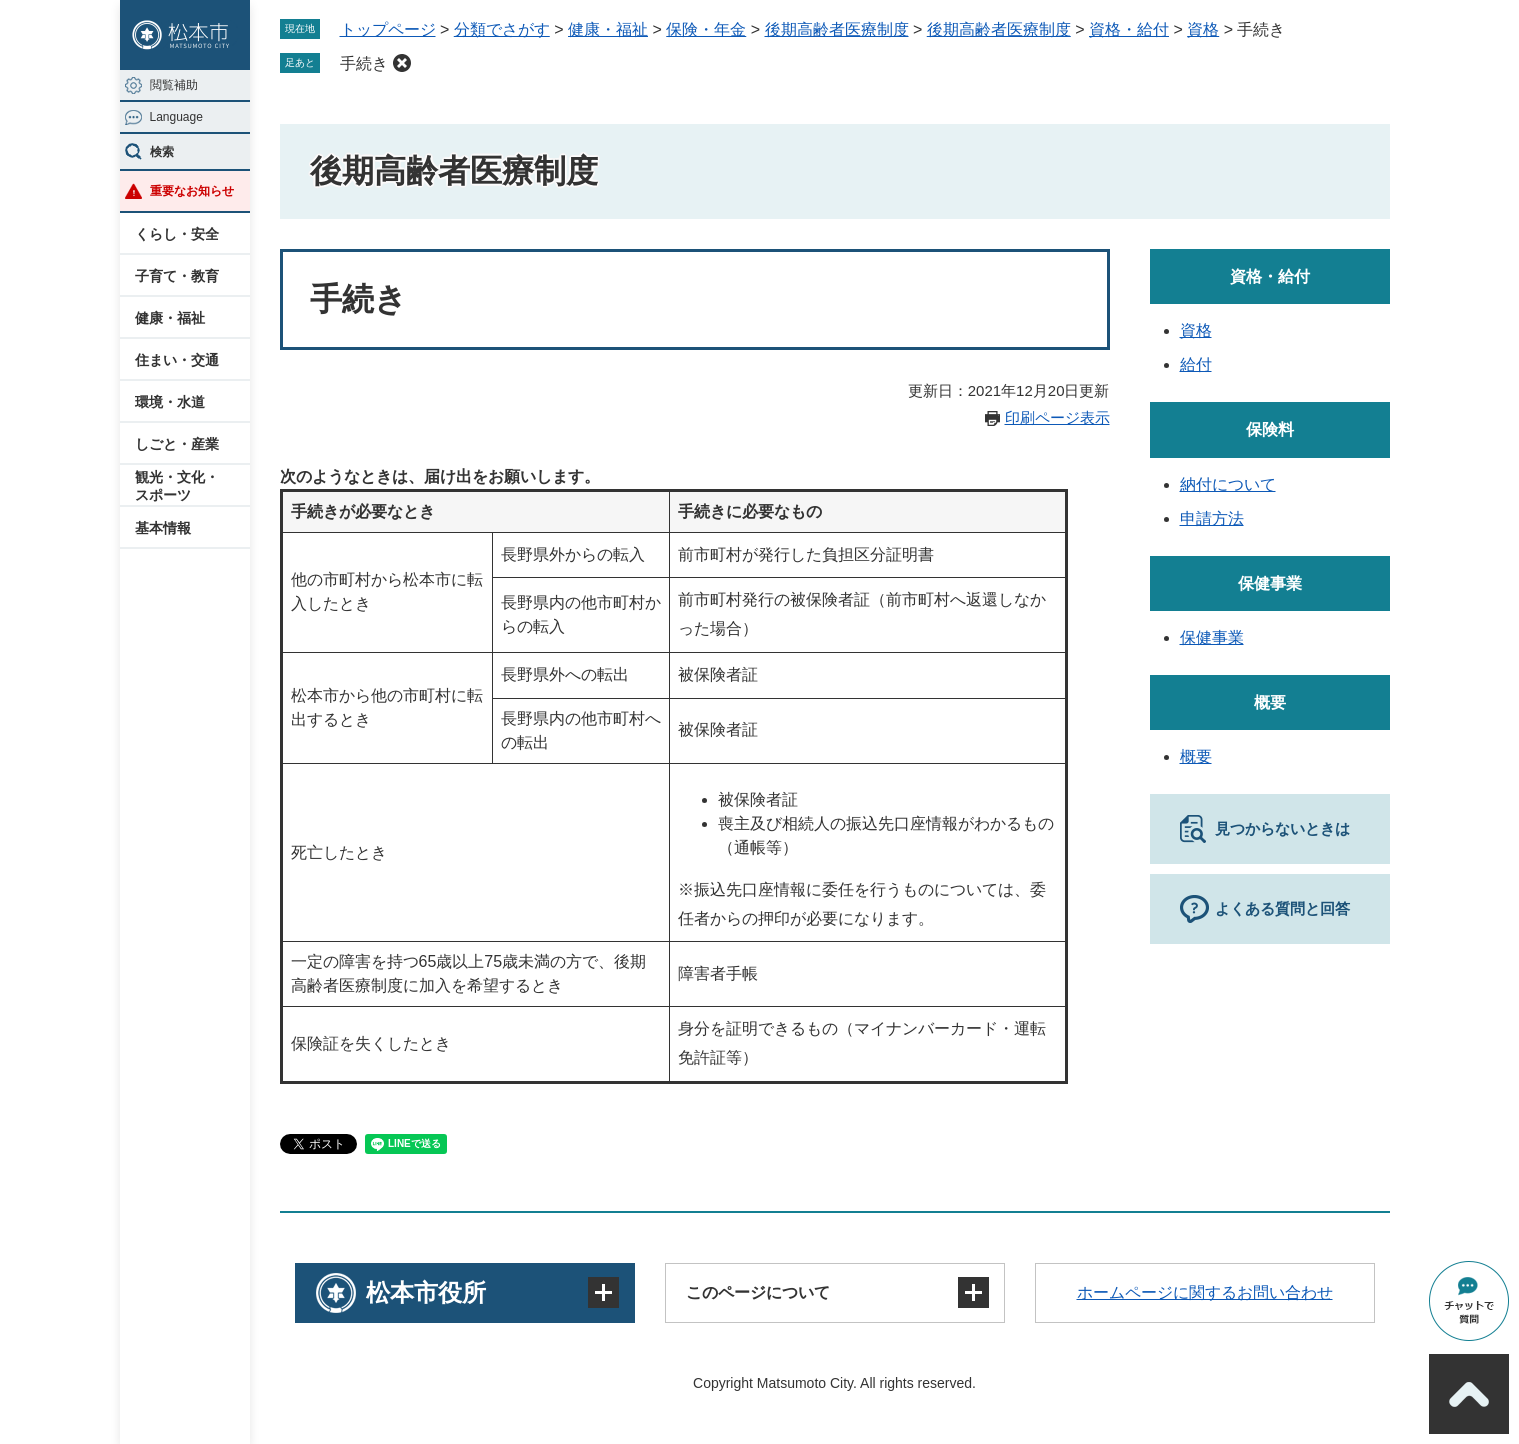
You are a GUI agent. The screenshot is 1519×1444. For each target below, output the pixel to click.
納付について (1228, 484)
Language (176, 117)
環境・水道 (170, 402)
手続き (364, 63)
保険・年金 (706, 29)
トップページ (388, 29)
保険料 (1270, 429)
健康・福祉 (170, 318)
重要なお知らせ (192, 191)
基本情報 (163, 528)
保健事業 (1270, 583)
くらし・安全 (177, 234)
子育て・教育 (177, 276)
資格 (1203, 29)
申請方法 (1212, 518)
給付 (1196, 364)
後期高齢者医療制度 (837, 29)
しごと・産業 (177, 444)
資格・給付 (1129, 29)
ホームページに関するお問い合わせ (1205, 1292)
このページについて (758, 1292)
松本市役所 (426, 1292)
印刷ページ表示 (1057, 417)
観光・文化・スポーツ (177, 486)
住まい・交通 (177, 360)
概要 (1270, 702)
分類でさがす (502, 29)
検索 (162, 152)
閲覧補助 (174, 85)
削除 (402, 63)
